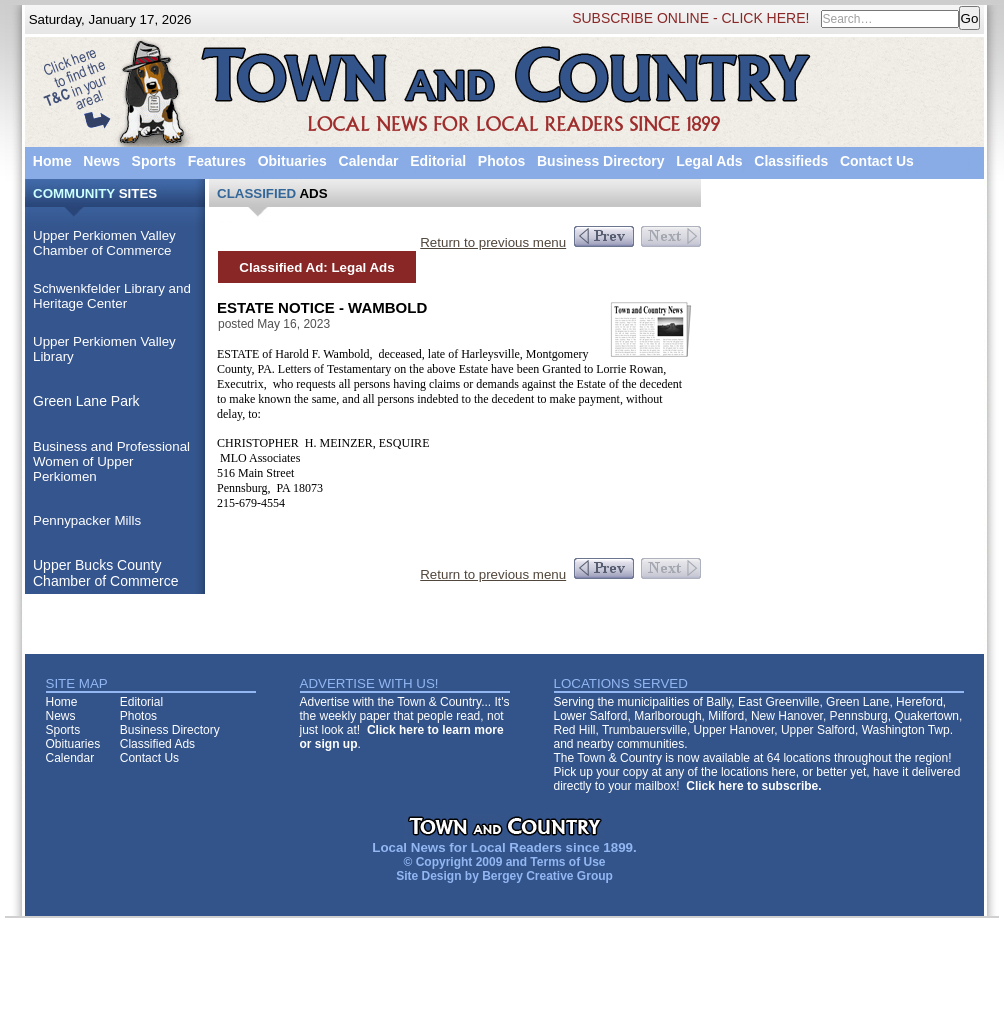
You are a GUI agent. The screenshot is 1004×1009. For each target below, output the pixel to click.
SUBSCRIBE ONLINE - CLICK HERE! (690, 18)
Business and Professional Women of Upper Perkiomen (111, 461)
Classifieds (791, 161)
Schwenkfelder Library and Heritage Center (112, 296)
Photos (501, 161)
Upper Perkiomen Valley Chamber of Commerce (104, 243)
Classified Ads (157, 744)
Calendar (369, 161)
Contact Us (877, 161)
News (101, 161)
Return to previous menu (493, 242)
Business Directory (601, 161)
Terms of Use (567, 862)
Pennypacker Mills (87, 520)
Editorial (438, 161)
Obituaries (292, 161)
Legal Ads (709, 161)
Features (217, 161)
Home (52, 161)
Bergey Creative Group (547, 876)
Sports (154, 161)
